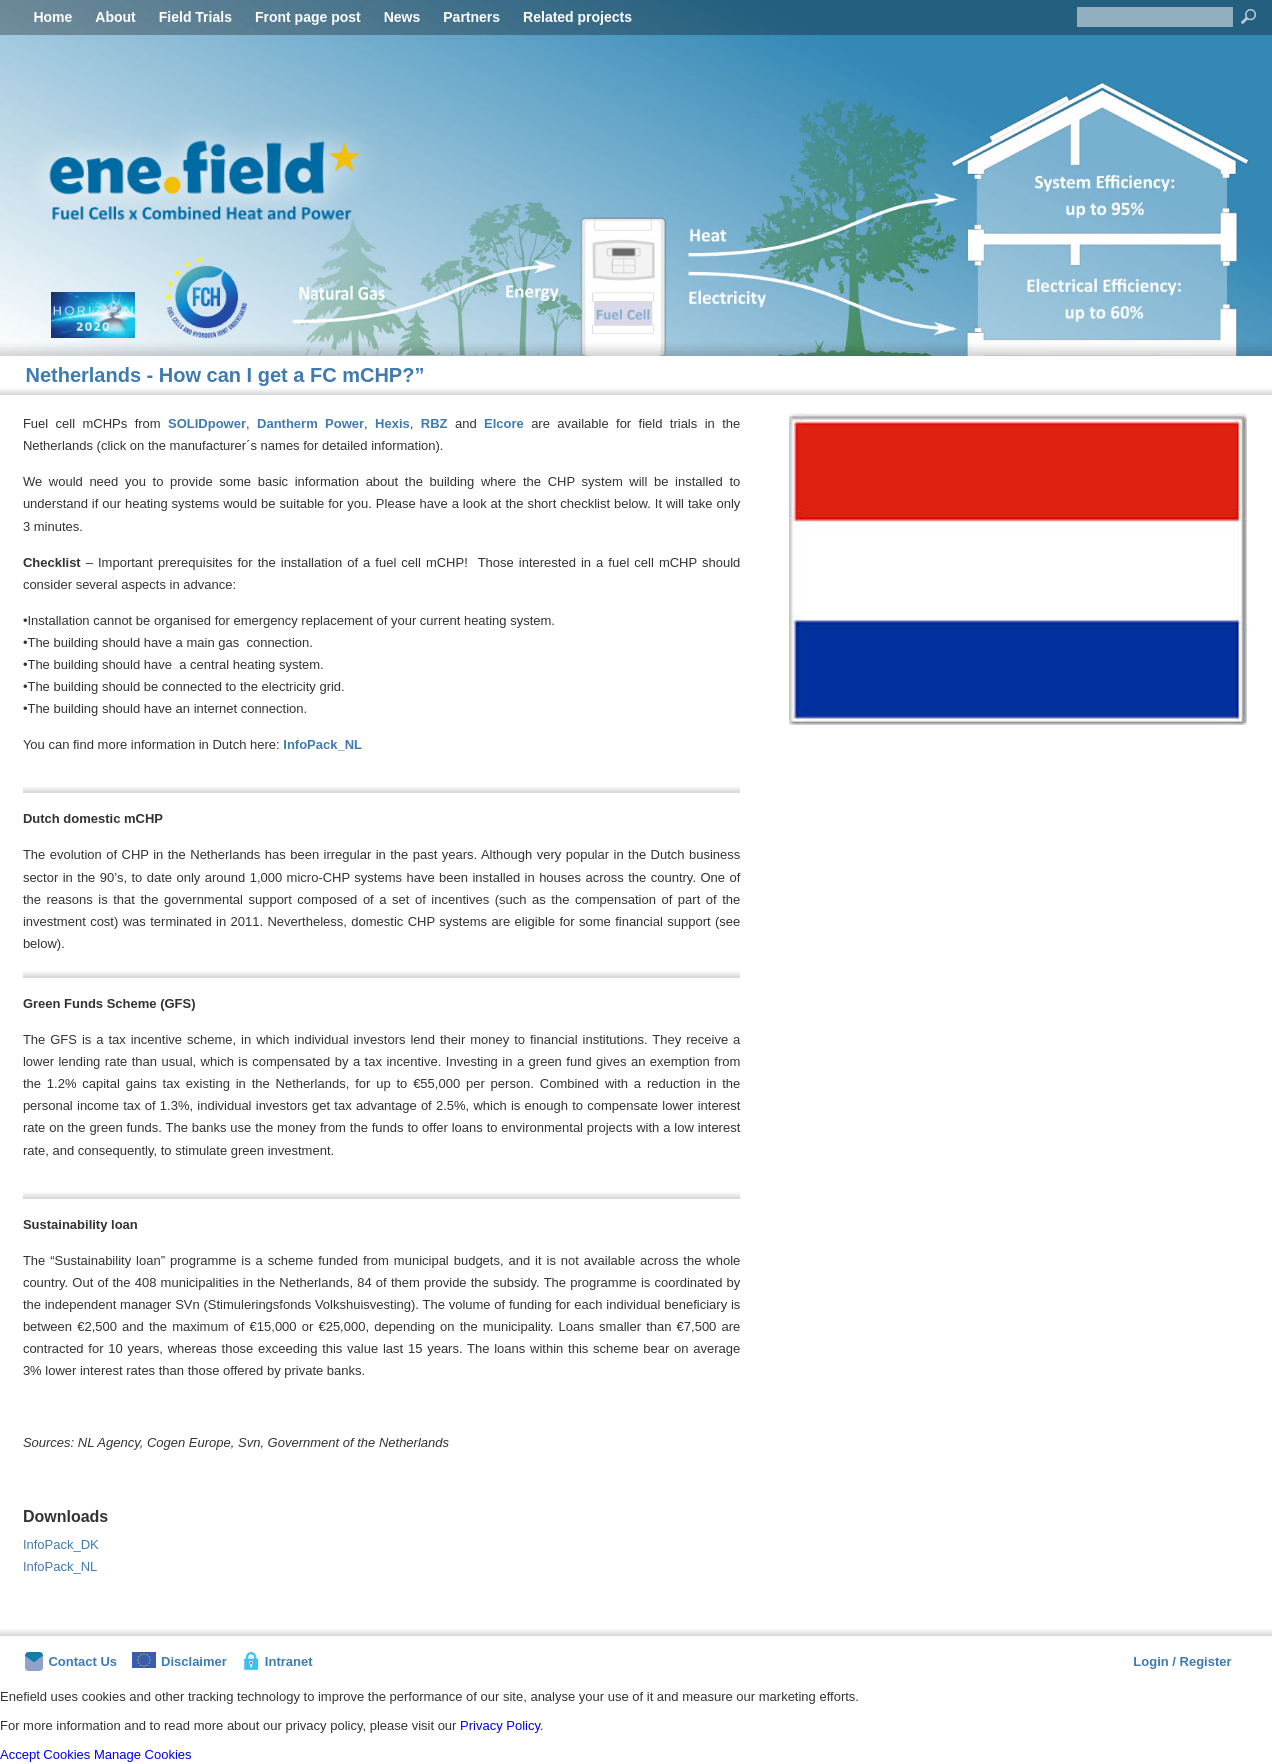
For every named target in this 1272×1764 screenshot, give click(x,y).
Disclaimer (179, 1660)
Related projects (577, 17)
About (115, 17)
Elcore (507, 423)
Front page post (308, 17)
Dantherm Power (310, 423)
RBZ (438, 423)
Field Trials (195, 17)
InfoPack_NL (322, 744)
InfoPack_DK (61, 1544)
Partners (471, 17)
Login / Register (1182, 1661)
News (402, 17)
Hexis (392, 423)
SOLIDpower (207, 423)
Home (52, 17)
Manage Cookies (143, 1754)
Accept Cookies (45, 1754)
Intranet (277, 1661)
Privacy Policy (500, 1725)
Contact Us (71, 1661)
